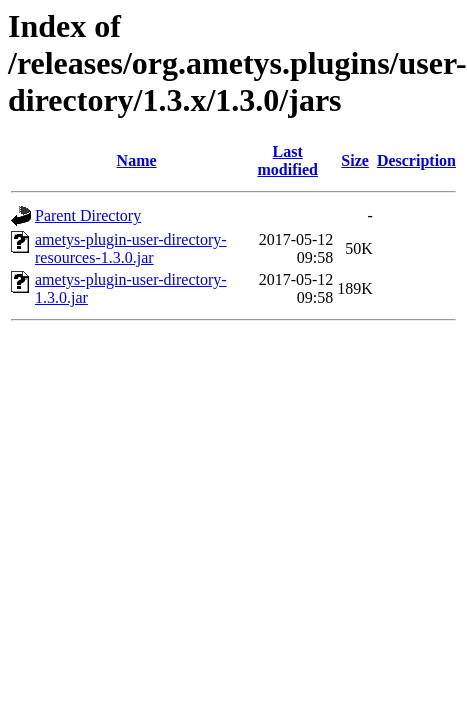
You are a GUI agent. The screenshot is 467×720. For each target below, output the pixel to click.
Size (355, 160)
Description (416, 160)
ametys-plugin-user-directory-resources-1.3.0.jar (131, 248)
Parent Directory (88, 215)
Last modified (288, 160)
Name (137, 160)
